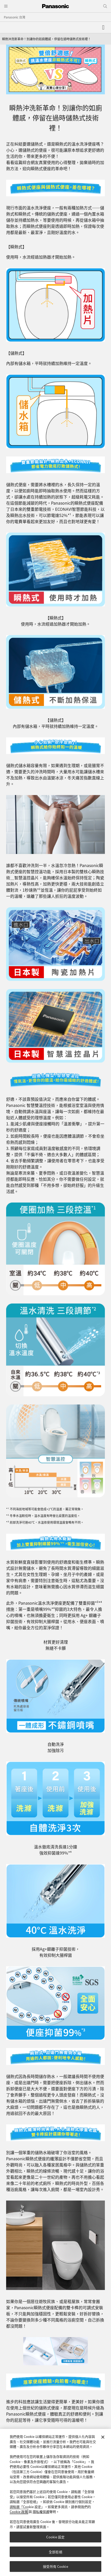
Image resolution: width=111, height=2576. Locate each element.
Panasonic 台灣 (14, 17)
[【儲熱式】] (55, 411)
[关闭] (102, 2437)
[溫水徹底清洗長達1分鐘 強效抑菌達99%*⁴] (55, 1901)
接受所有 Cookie (55, 2566)
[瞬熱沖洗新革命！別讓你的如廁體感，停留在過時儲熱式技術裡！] (55, 69)
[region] (55, 2502)
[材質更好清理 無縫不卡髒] (55, 1696)
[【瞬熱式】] (55, 305)
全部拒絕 (55, 2551)
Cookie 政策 (19, 2511)
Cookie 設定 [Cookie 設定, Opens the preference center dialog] (55, 2536)
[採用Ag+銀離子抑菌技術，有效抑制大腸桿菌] (55, 2003)
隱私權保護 (41, 2511)
